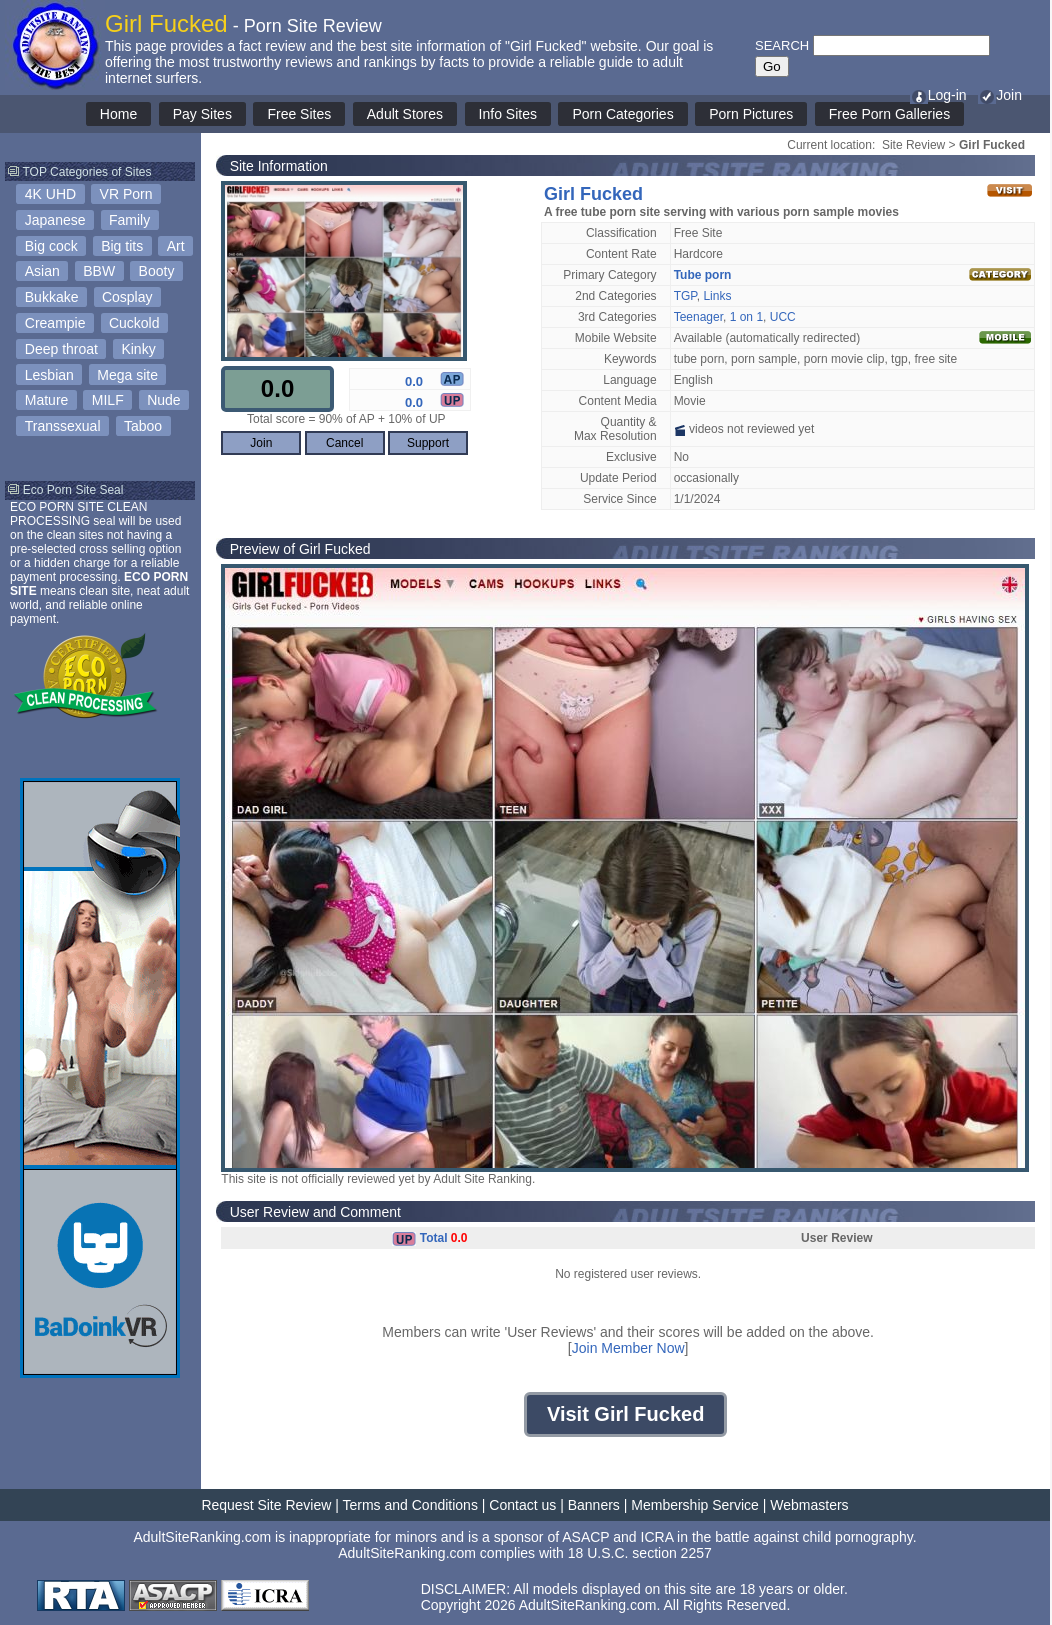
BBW (99, 271)
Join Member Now (628, 1348)
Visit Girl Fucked (625, 1414)
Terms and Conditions (410, 1505)
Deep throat (61, 349)
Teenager (698, 317)
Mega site (127, 375)
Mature (47, 400)
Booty (157, 271)
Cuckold (134, 323)
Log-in (938, 95)
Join (1000, 95)
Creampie (55, 323)
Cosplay (127, 297)
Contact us (522, 1505)
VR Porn (126, 194)
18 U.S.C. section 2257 (640, 1553)
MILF (108, 400)
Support (428, 443)
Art (176, 246)
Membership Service (695, 1505)
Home (118, 114)
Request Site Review (266, 1505)
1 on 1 (746, 317)
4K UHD (50, 194)
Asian (42, 271)
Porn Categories (622, 114)
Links (717, 296)
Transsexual (63, 426)
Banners (594, 1505)
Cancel (344, 443)
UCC (783, 317)
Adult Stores (405, 114)
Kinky (138, 349)
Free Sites (299, 114)
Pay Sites (202, 114)
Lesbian (49, 375)
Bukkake (52, 297)
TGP (685, 296)
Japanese (55, 220)
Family (129, 220)
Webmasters (809, 1505)
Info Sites (508, 114)
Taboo (143, 426)
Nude (163, 400)
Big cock (51, 246)
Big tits (122, 246)
